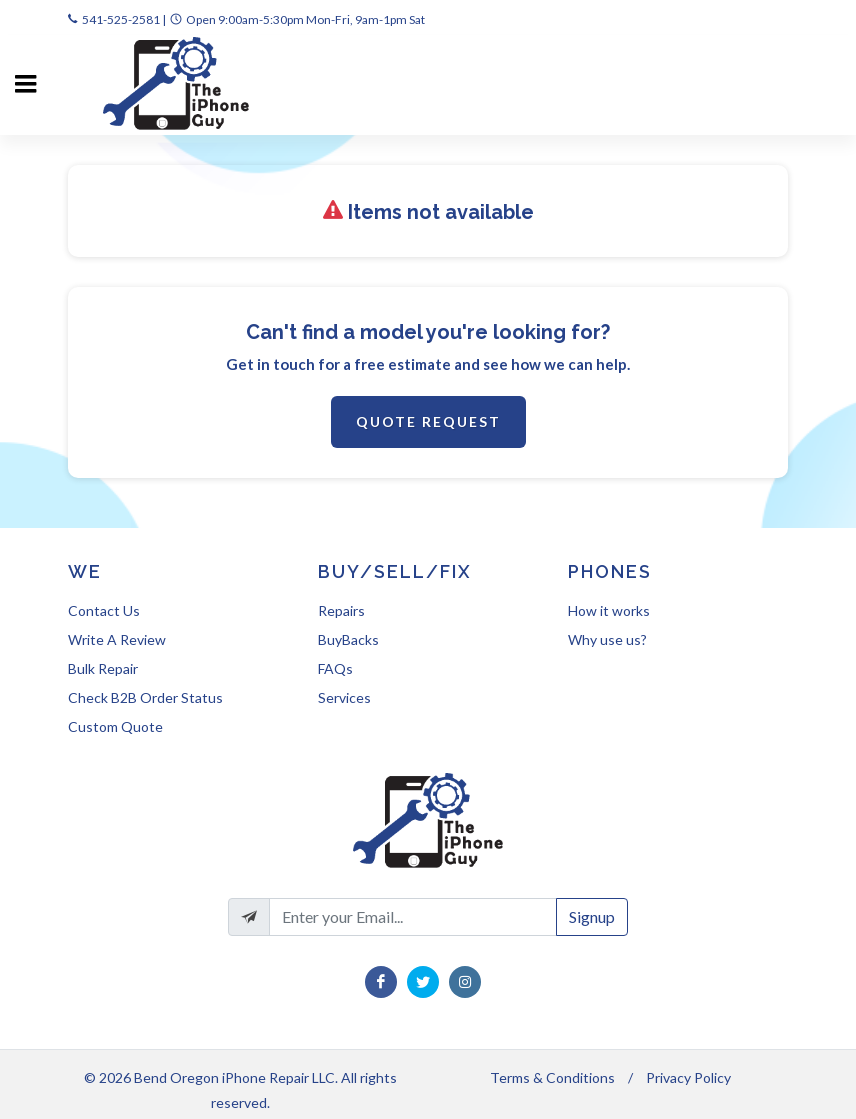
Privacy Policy (688, 1077)
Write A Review (117, 639)
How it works (609, 610)
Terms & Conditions (552, 1077)
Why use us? (607, 639)
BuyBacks (348, 639)
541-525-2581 (121, 19)
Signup (592, 916)
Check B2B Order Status (145, 697)
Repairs (341, 610)
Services (344, 697)
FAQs (335, 668)
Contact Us (104, 610)
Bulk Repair (103, 668)
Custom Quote (115, 726)
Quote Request (428, 421)
